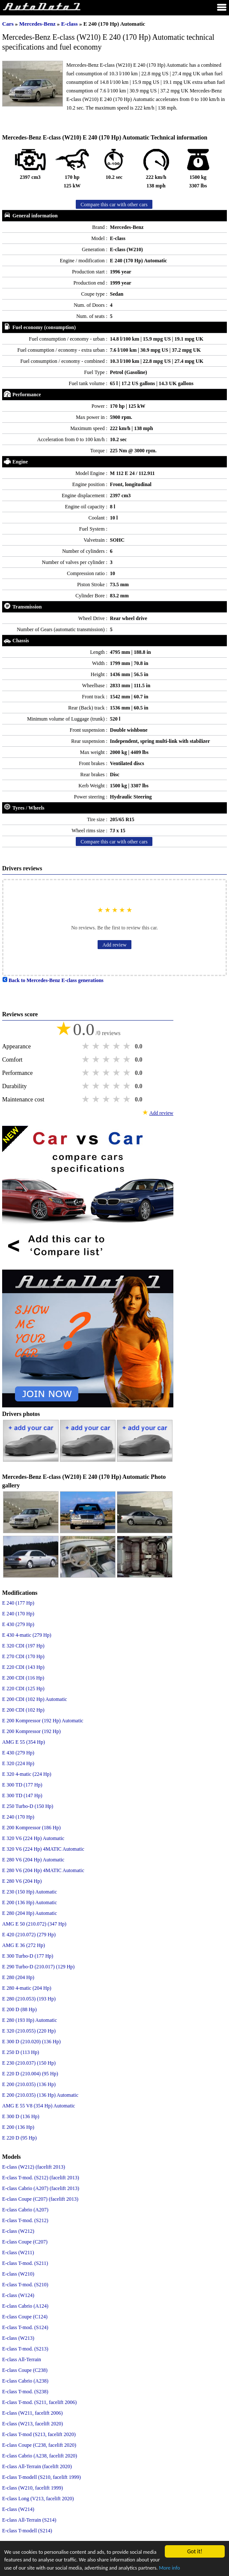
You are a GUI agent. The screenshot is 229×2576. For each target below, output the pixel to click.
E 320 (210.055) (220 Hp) (29, 2031)
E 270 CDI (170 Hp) (23, 1656)
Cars (8, 24)
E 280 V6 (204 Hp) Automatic (33, 1860)
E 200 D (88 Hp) (19, 2009)
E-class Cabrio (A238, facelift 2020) (39, 2456)
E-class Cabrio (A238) (25, 2381)
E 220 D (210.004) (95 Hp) (30, 2074)
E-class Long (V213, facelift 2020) (38, 2499)
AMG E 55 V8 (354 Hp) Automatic (38, 2106)
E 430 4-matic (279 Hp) (26, 1635)
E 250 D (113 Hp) (20, 2052)
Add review (114, 945)
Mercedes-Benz (38, 24)
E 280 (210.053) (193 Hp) (29, 1999)
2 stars (97, 1046)
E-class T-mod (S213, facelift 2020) (39, 2434)
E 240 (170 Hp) (18, 1614)
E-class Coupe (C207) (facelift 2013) (40, 2199)
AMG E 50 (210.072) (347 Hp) (34, 1924)
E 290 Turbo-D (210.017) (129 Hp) (38, 1967)
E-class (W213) (18, 2338)
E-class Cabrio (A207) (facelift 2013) (40, 2188)
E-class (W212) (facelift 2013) (33, 2167)
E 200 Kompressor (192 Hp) (31, 1731)
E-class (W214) (18, 2509)
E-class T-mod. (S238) (25, 2392)
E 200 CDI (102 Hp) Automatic (34, 1699)
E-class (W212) (18, 2231)
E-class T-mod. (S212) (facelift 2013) (40, 2178)
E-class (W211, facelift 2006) (32, 2413)
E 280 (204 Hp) (18, 1977)
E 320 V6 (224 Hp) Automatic (33, 1838)
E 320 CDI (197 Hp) (23, 1646)
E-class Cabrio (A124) (25, 2306)
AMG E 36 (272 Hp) (23, 1945)
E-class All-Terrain (21, 2359)
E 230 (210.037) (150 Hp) (29, 2063)
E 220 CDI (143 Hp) (23, 1667)
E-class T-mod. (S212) (25, 2220)
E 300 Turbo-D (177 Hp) (27, 1956)
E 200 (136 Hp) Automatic (29, 1902)
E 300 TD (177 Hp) (22, 1785)
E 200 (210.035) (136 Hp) (29, 2084)
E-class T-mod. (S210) (25, 2285)
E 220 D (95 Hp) (19, 2138)
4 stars (117, 1046)
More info (38, 2568)
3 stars (107, 1046)
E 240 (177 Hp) (18, 1603)
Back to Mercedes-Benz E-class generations (53, 980)
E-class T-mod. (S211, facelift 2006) (39, 2402)
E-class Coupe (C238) (25, 2370)
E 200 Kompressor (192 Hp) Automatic (42, 1721)
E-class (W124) (18, 2295)
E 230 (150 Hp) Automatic (29, 1892)
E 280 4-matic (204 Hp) (26, 1988)
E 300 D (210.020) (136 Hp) (31, 2042)
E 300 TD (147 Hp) (22, 1795)
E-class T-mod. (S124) (25, 2327)
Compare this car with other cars (113, 205)
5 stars (127, 1046)
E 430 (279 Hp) (18, 1624)
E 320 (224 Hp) (18, 1763)
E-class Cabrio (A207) (25, 2210)
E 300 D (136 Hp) (20, 2116)
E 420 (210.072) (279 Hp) (29, 1935)
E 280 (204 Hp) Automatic (29, 1913)
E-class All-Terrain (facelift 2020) (37, 2466)
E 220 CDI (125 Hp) (23, 1689)
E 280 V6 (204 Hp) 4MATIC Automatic (43, 1870)
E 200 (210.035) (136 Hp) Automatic (40, 2095)
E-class (70, 24)
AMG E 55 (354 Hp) (23, 1742)
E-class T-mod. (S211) (25, 2263)
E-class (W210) (18, 2274)
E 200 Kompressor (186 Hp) (31, 1828)
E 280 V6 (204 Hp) (22, 1881)
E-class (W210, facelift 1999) (32, 2488)
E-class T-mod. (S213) (25, 2349)
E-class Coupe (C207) (25, 2242)
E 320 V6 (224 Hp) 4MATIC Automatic (43, 1849)
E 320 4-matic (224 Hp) (26, 1774)
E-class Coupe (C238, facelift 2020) (39, 2445)
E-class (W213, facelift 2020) (32, 2424)
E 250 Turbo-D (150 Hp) (27, 1806)
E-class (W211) (18, 2252)
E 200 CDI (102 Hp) (23, 1710)
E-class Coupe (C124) (25, 2317)
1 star (86, 1046)
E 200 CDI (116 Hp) (23, 1678)
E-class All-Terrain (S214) (29, 2520)
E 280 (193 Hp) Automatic (29, 2020)
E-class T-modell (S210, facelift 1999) (41, 2477)
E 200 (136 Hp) (18, 2127)
